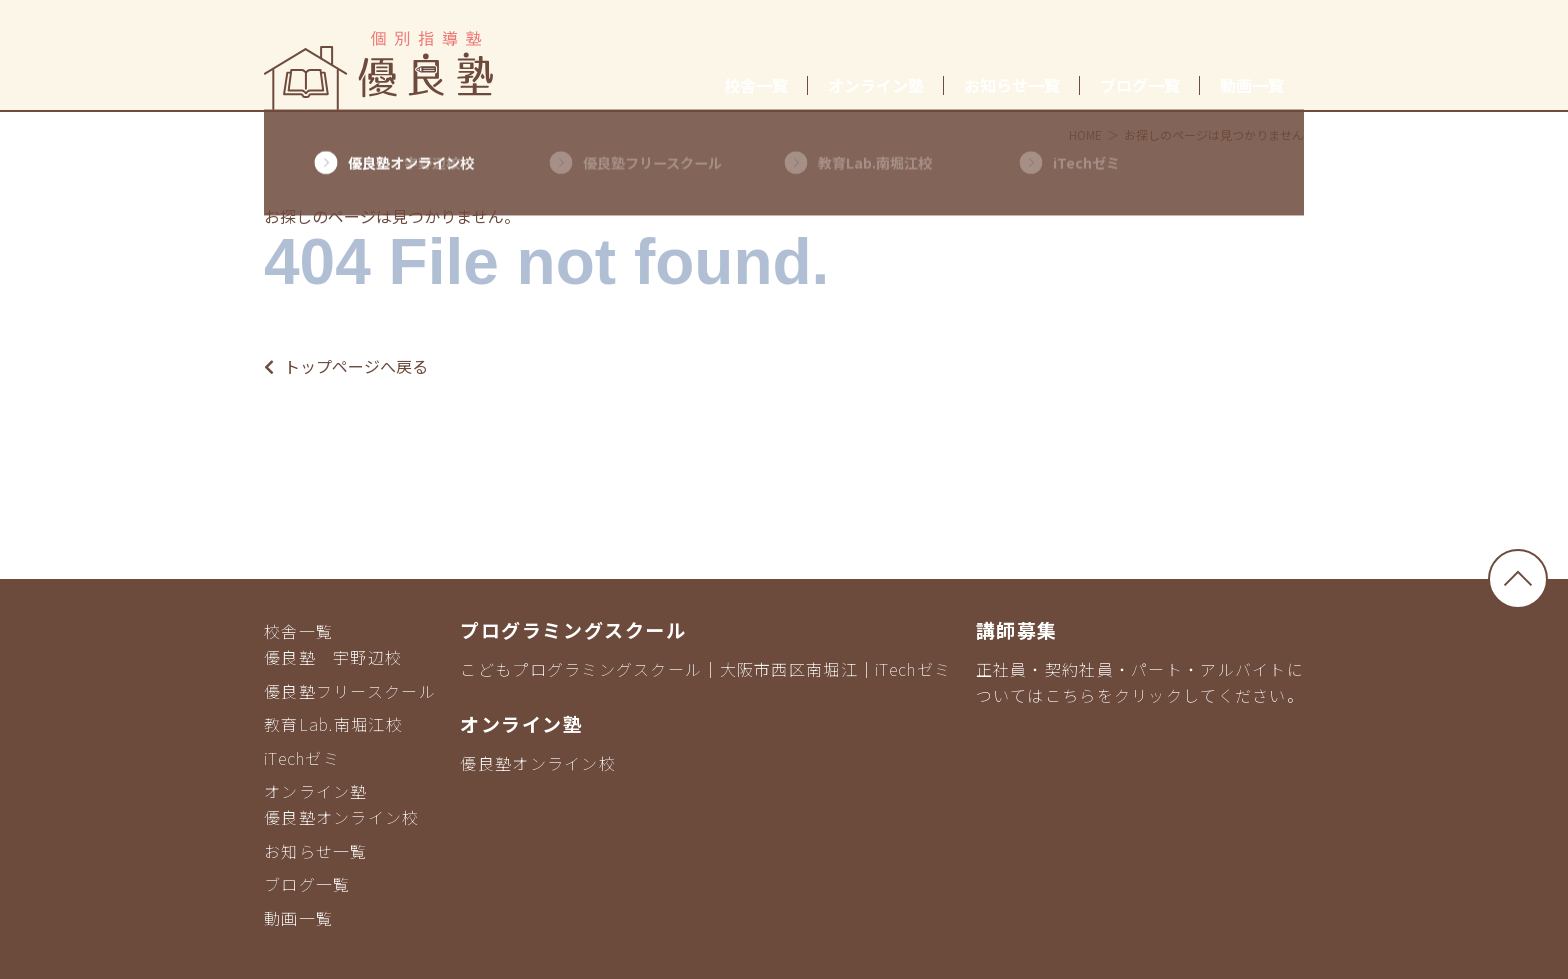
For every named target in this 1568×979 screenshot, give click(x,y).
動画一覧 (1252, 85)
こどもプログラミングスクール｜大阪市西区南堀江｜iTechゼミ (705, 669)
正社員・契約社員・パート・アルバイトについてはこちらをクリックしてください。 (1140, 682)
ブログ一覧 (1140, 85)
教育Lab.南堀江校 (333, 724)
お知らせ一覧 (1012, 85)
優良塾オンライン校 (342, 817)
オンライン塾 (876, 85)
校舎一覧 (756, 85)
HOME (1085, 134)
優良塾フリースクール (350, 691)
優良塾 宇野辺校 (333, 657)
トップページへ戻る (346, 366)
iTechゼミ (302, 758)
